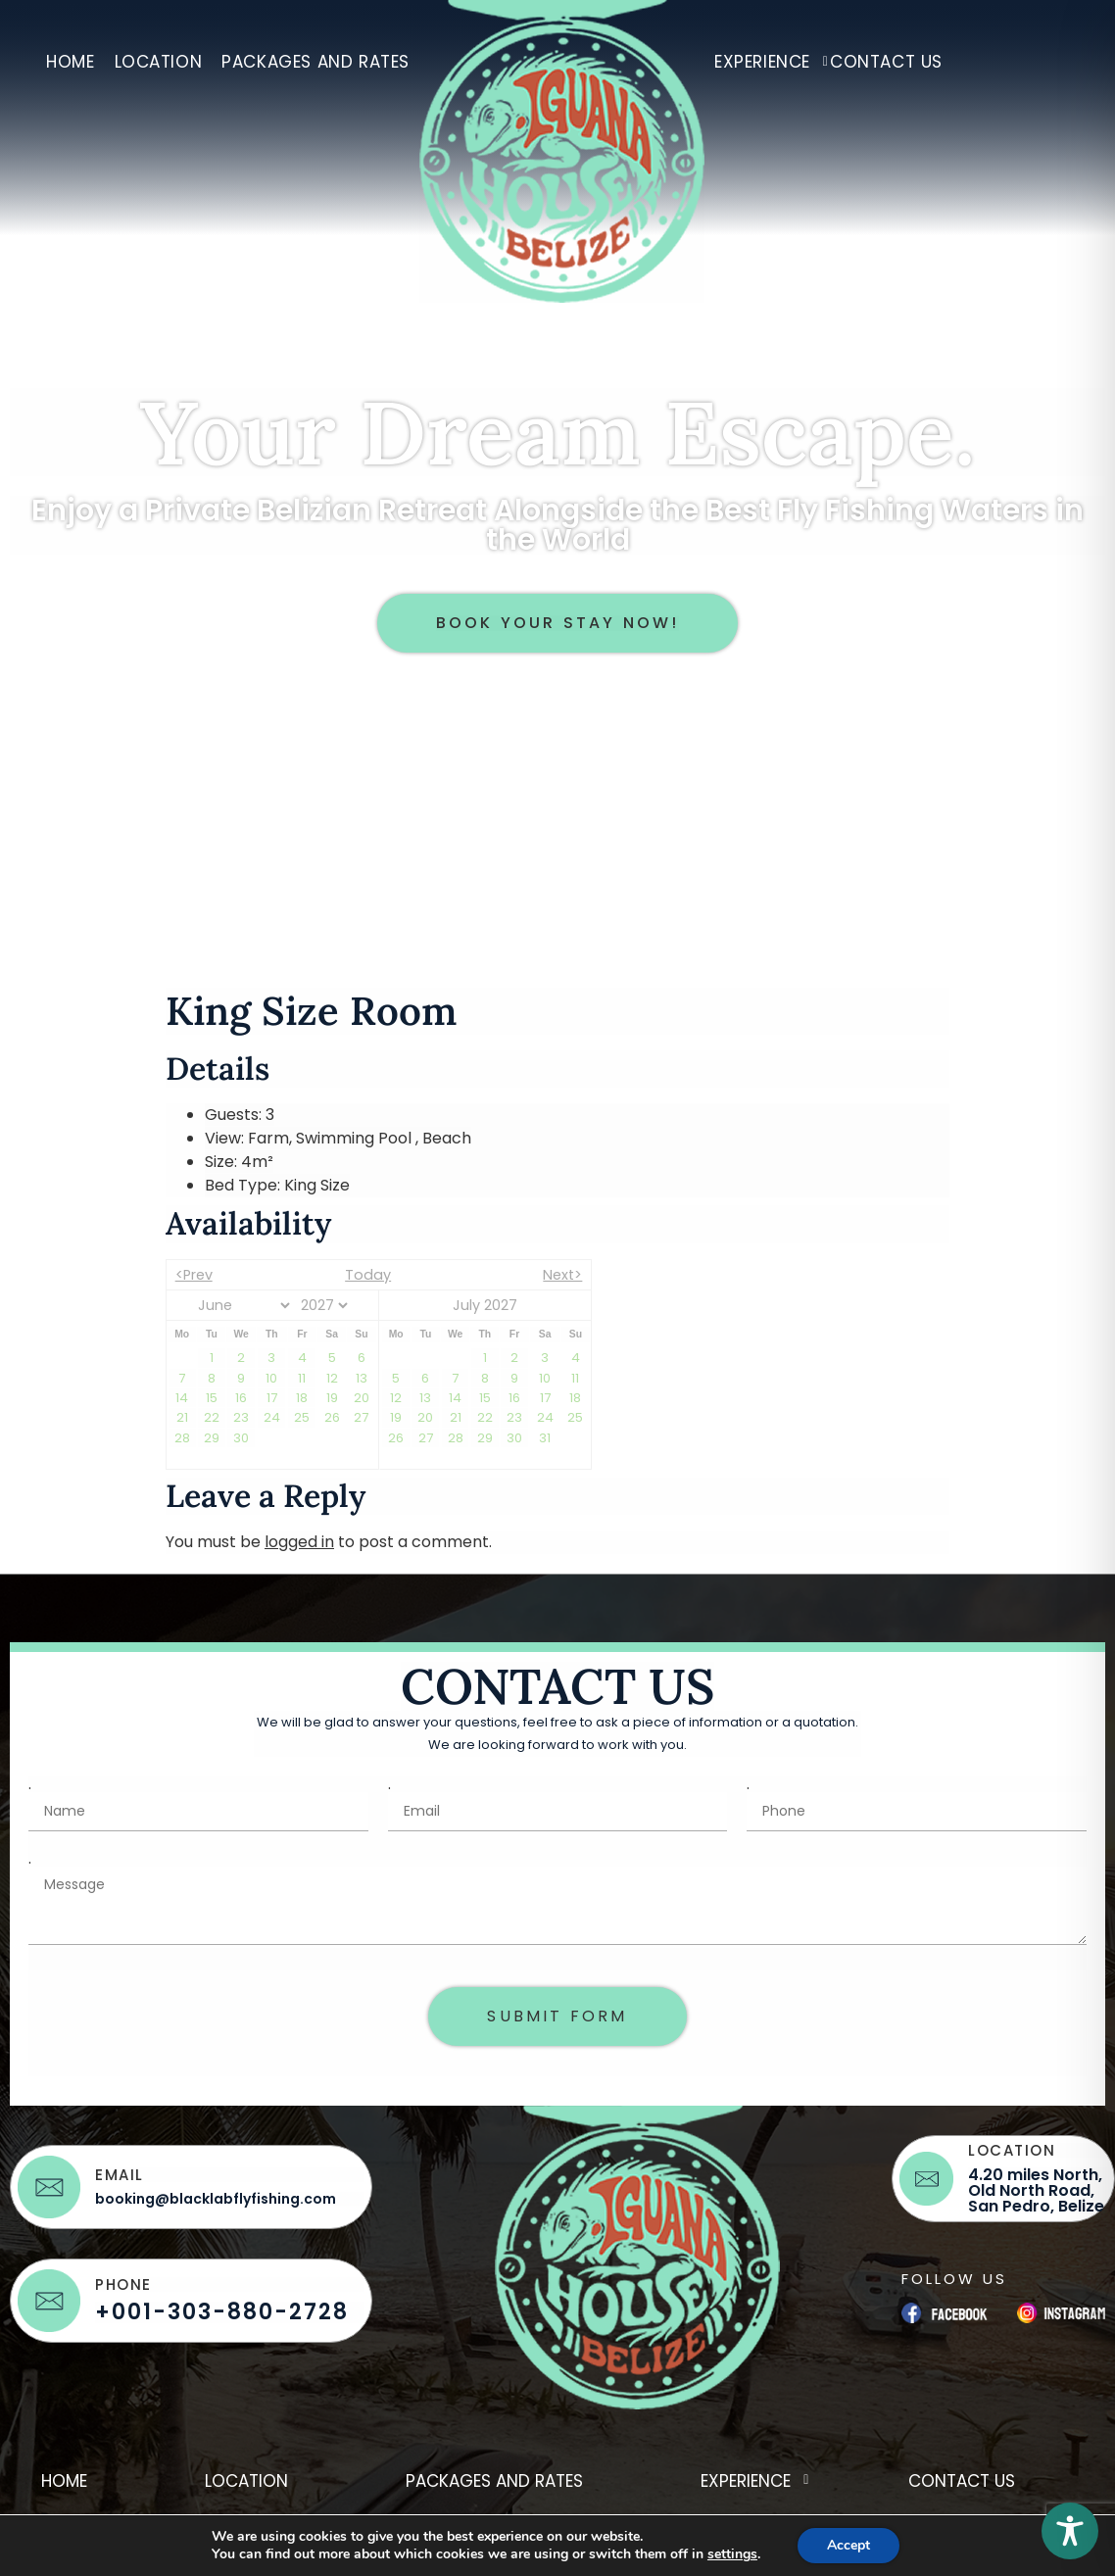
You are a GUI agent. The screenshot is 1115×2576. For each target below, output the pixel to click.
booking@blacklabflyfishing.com (215, 2199)
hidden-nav (1015, 54)
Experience (767, 61)
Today (368, 1275)
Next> (562, 1275)
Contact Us (886, 61)
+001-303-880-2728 (222, 2312)
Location (159, 61)
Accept (848, 2545)
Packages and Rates (315, 61)
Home (70, 61)
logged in (299, 1542)
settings (732, 2554)
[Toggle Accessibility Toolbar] (1070, 2531)
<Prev (194, 1275)
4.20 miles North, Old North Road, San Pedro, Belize (1036, 2190)
